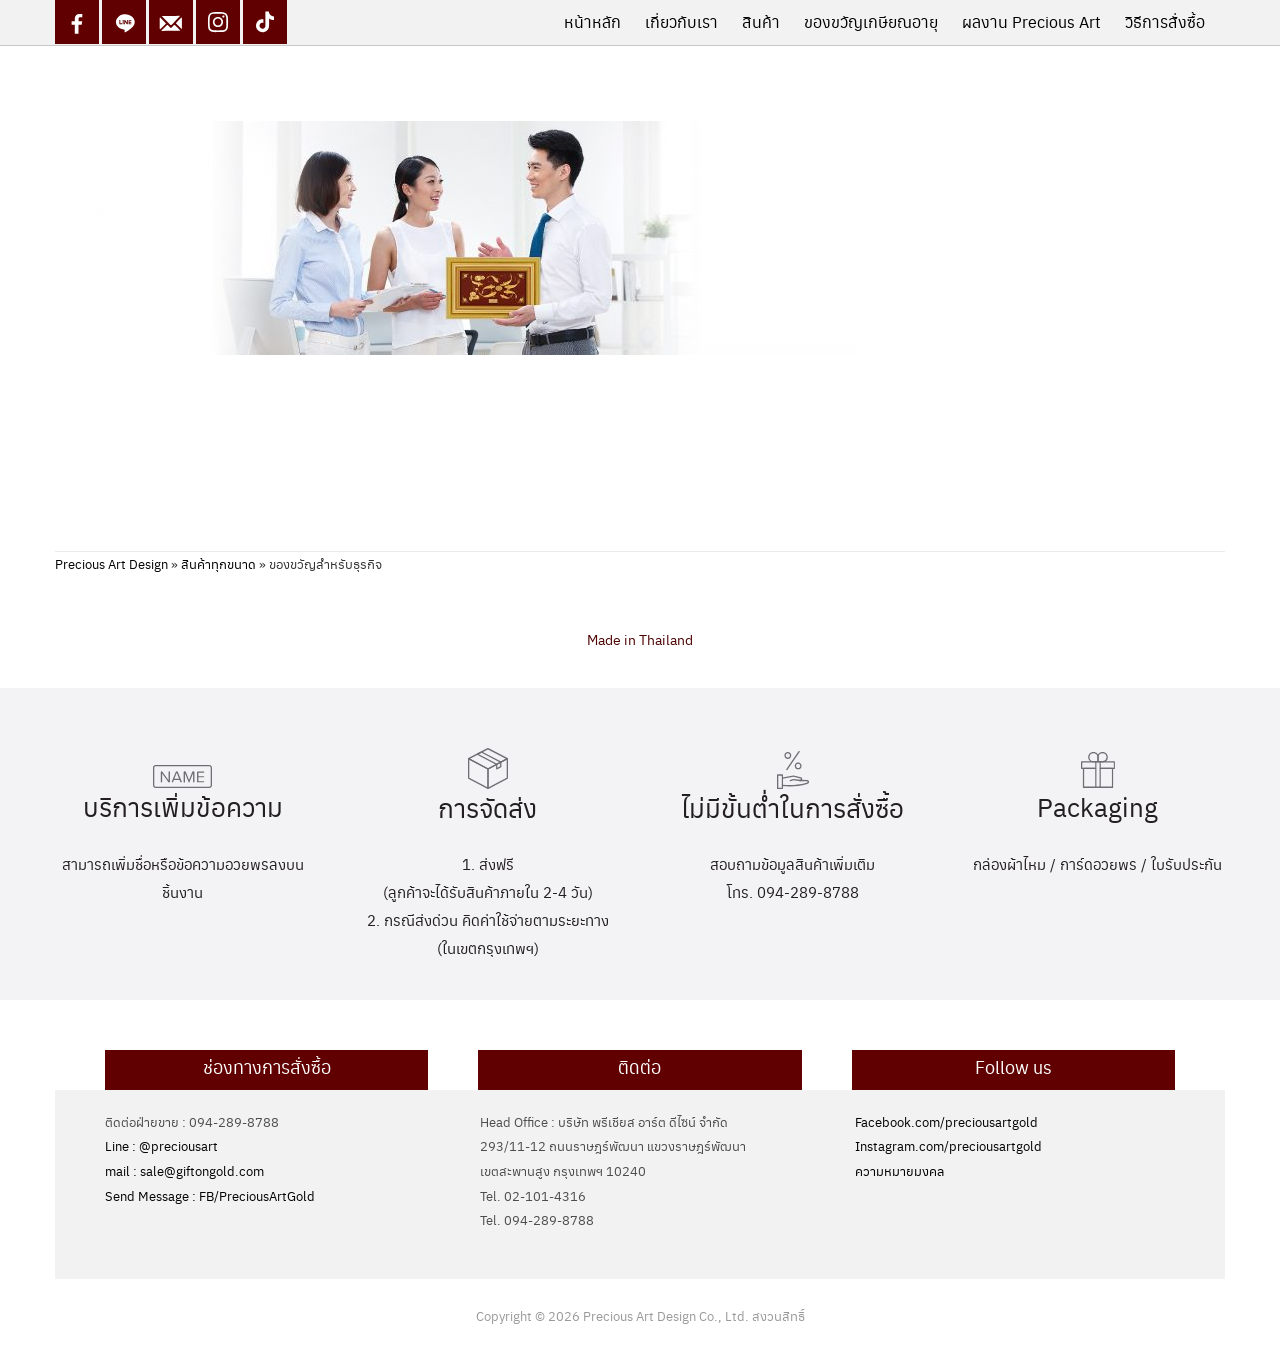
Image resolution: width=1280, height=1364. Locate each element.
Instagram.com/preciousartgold (948, 1145)
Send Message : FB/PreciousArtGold (210, 1195)
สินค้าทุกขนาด (218, 563)
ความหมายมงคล (899, 1170)
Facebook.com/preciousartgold (946, 1121)
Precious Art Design (111, 563)
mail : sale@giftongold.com (184, 1170)
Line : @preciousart (161, 1145)
